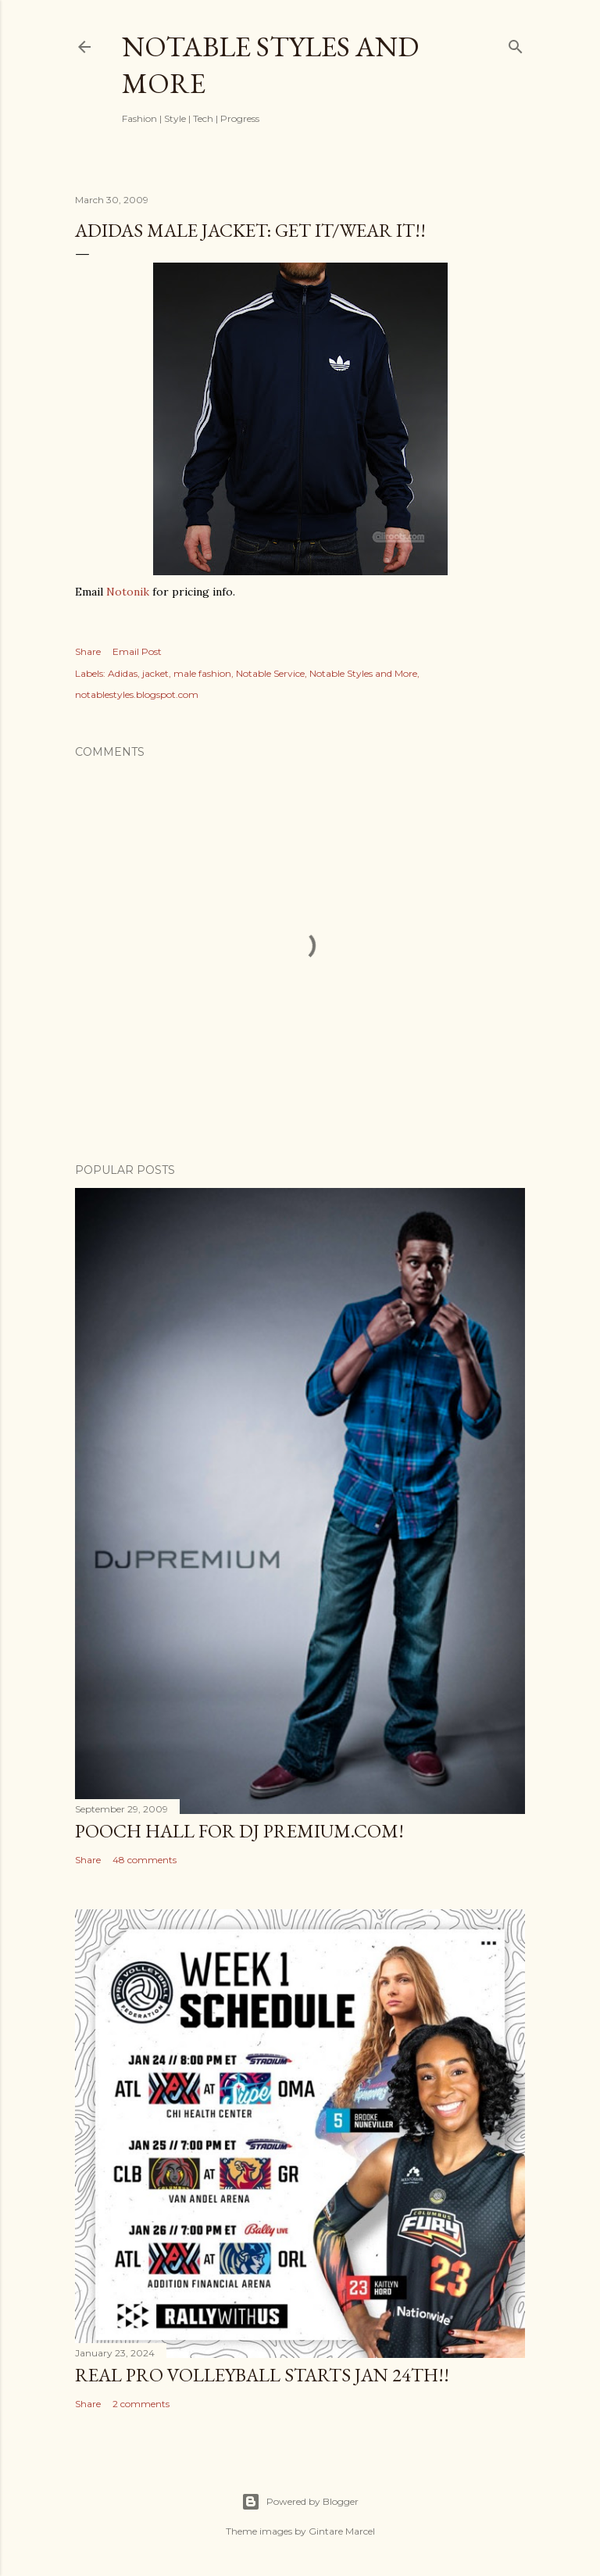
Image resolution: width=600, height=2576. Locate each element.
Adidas (123, 673)
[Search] (515, 43)
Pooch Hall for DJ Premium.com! (239, 1831)
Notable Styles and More (363, 673)
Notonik (127, 592)
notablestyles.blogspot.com (136, 694)
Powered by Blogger (300, 2501)
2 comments (141, 2404)
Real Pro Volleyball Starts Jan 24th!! (262, 2375)
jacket (155, 673)
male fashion (202, 673)
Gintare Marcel (342, 2531)
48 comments (144, 1860)
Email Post (137, 651)
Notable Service (270, 673)
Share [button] (88, 651)
